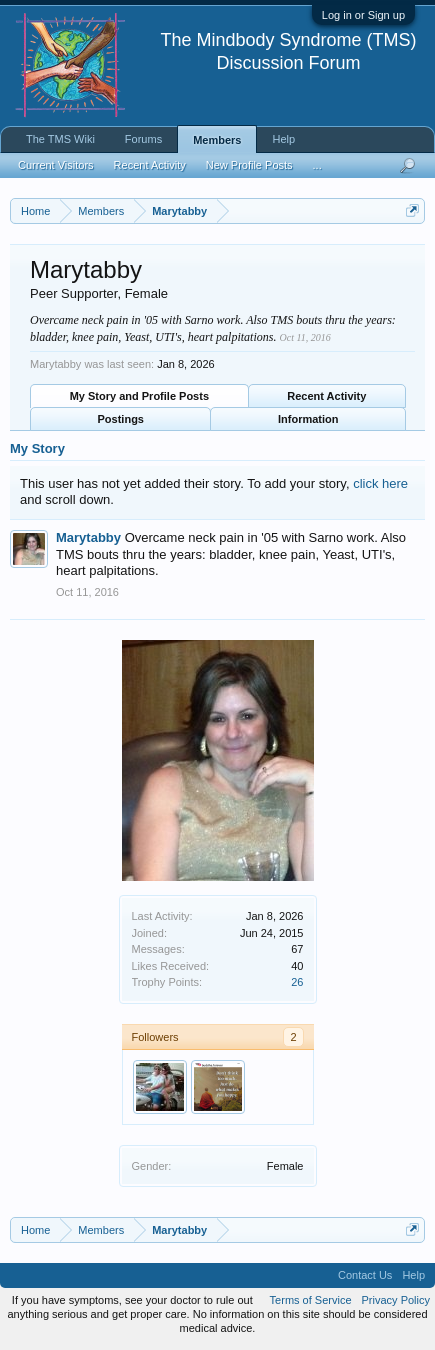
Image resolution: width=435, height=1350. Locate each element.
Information (308, 419)
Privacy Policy (396, 1300)
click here (380, 483)
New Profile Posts (249, 165)
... (317, 165)
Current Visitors (56, 165)
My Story (37, 448)
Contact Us (365, 1275)
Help (283, 139)
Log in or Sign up (363, 15)
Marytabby (88, 537)
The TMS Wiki (60, 139)
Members (217, 140)
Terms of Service (311, 1300)
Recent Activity (326, 396)
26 (297, 982)
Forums (143, 139)
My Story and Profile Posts (139, 396)
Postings (121, 419)
